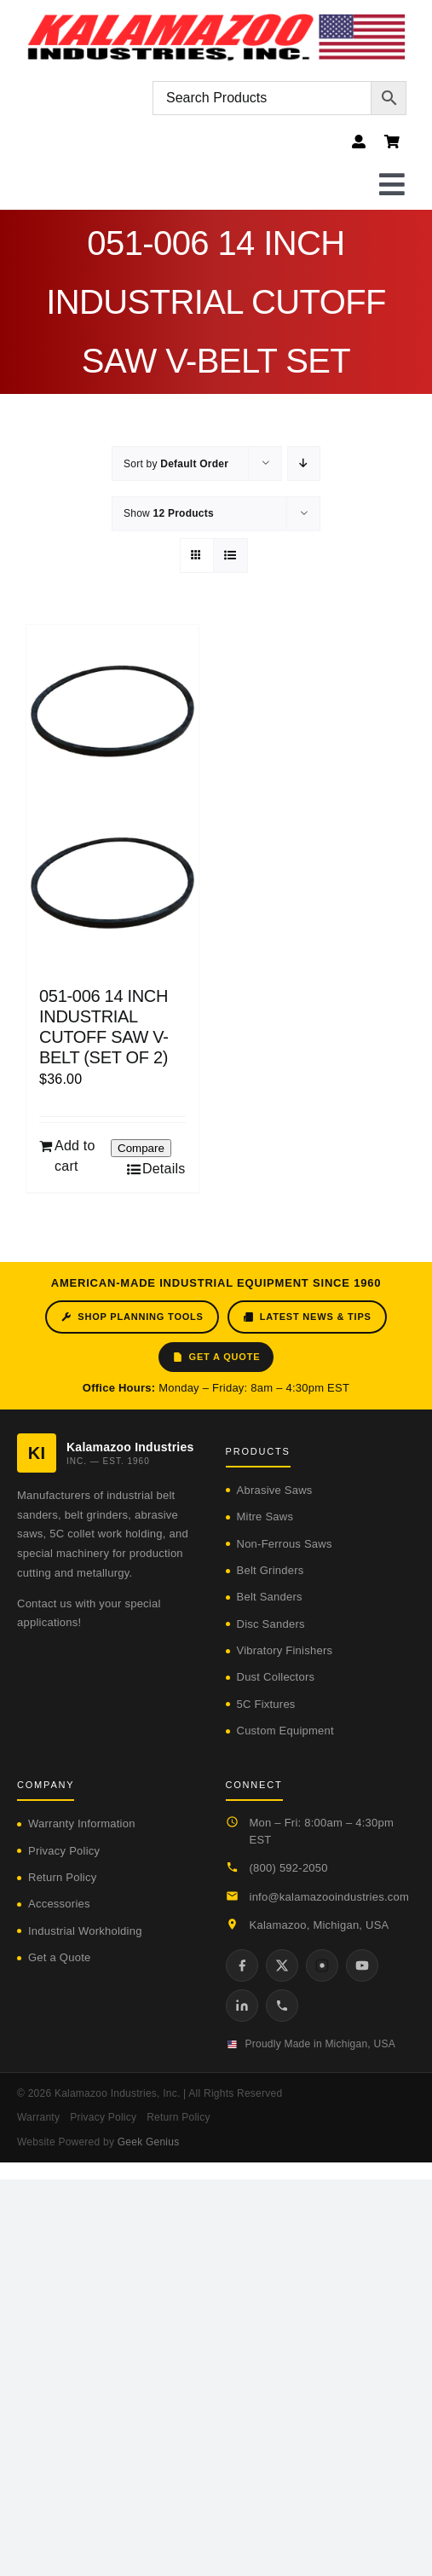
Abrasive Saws (275, 1490)
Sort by (176, 464)
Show (169, 513)
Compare (141, 1148)
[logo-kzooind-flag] (216, 19)
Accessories (59, 1903)
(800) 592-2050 (289, 1867)
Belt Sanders (269, 1596)
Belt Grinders (270, 1570)
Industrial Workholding (85, 1931)
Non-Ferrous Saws (284, 1543)
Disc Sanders (271, 1624)
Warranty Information (81, 1823)
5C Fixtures (266, 1704)
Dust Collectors (276, 1676)
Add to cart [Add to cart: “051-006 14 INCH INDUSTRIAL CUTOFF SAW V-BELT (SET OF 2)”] (75, 1155)
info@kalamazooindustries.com (330, 1896)
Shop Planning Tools (131, 1317)
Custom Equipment (285, 1730)
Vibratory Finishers (285, 1650)
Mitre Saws (265, 1516)
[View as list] (230, 555)
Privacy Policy (64, 1850)
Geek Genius (149, 2142)
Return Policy (62, 1877)
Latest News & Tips (307, 1317)
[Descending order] (303, 463)
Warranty (38, 2117)
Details (164, 1168)
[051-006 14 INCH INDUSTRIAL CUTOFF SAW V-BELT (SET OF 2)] (112, 797)
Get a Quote (216, 1357)
